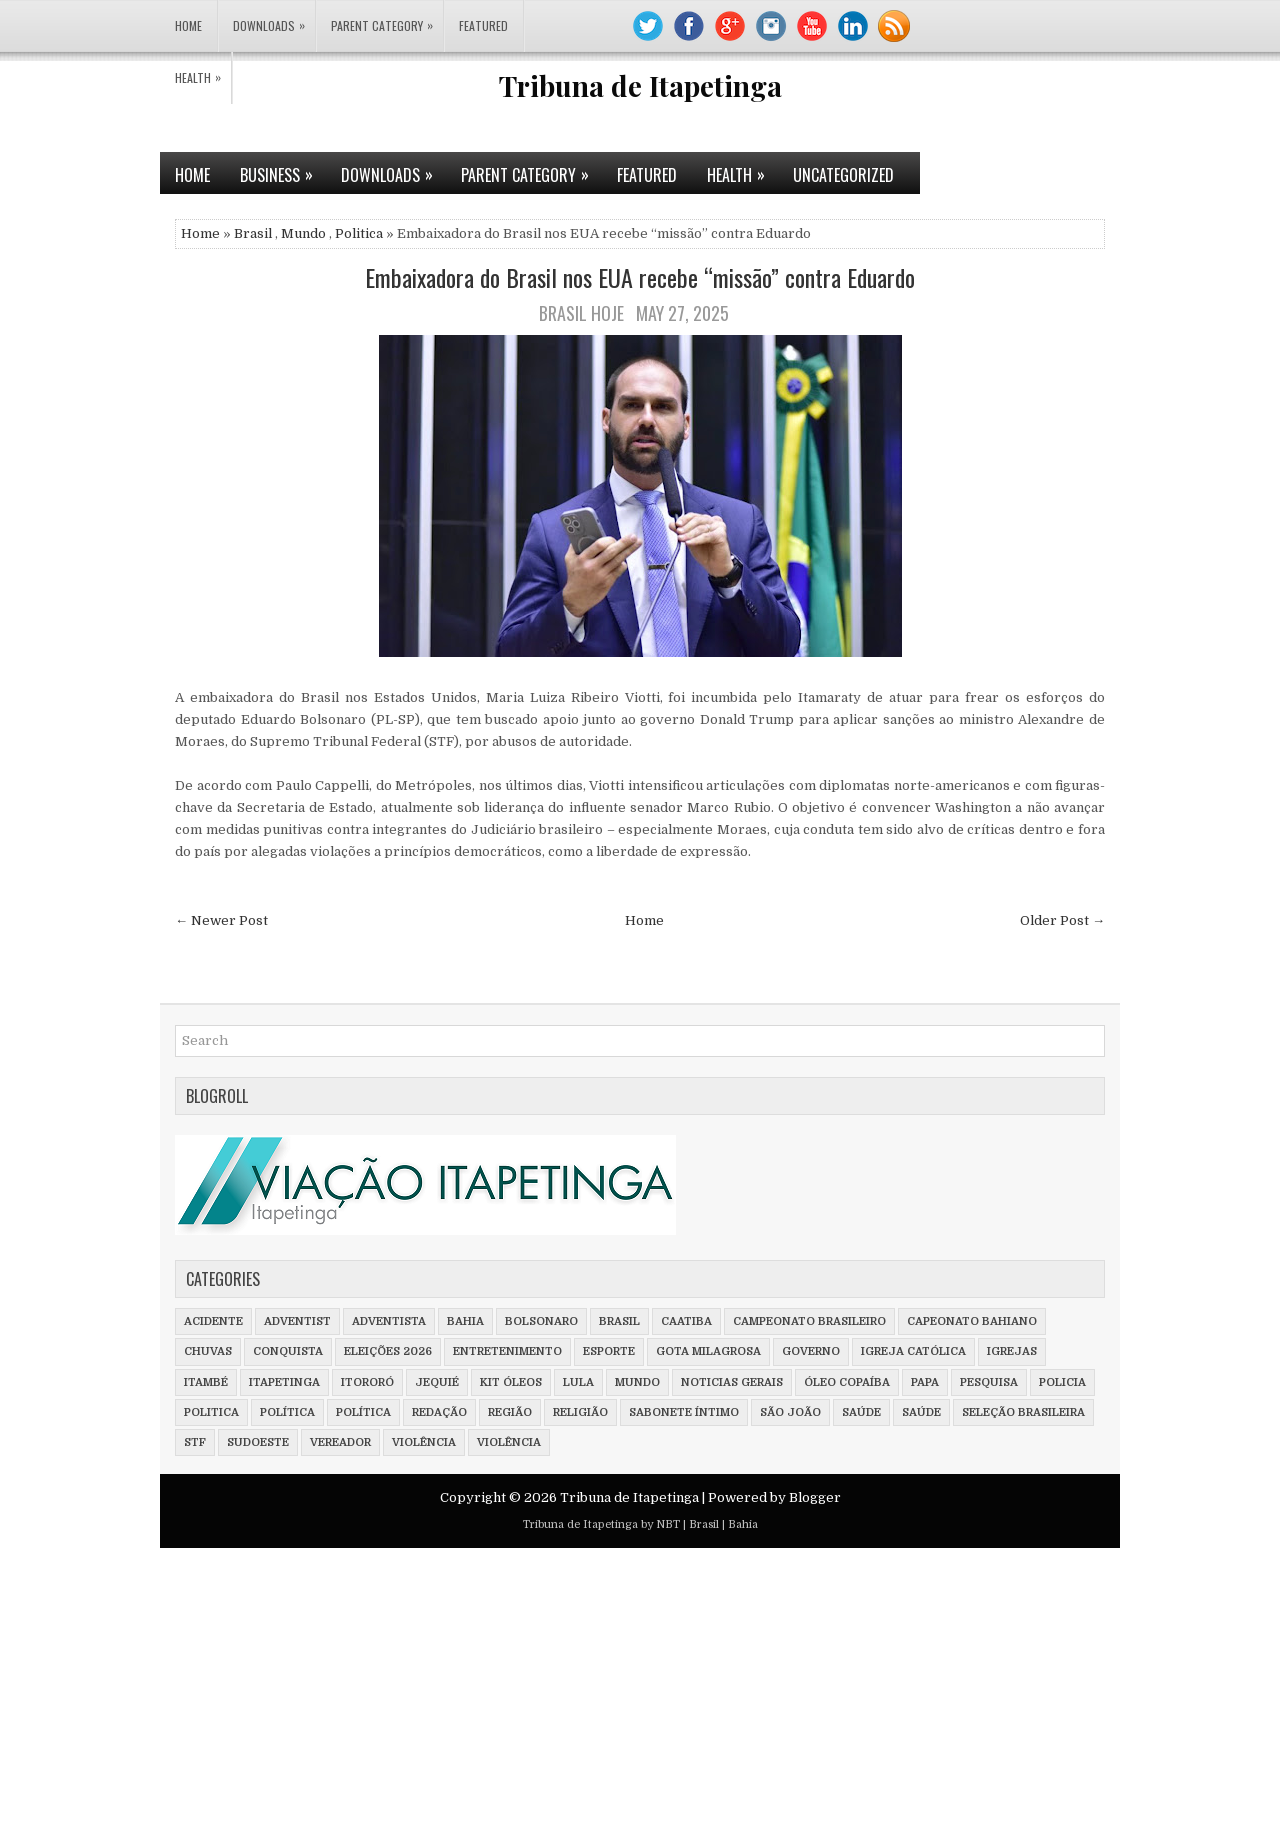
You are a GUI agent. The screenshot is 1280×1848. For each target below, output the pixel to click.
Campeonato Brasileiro (809, 1321)
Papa (925, 1382)
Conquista (288, 1351)
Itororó (367, 1382)
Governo (811, 1351)
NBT (668, 1524)
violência (424, 1442)
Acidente (213, 1321)
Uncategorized (843, 175)
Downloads (274, 17)
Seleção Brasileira (1023, 1412)
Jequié (437, 1382)
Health (203, 69)
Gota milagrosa (708, 1351)
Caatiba (686, 1321)
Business (283, 169)
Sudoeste (258, 1442)
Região (510, 1412)
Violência (509, 1442)
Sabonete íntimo (684, 1412)
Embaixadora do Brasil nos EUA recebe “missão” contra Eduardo (640, 277)
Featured (483, 25)
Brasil (253, 233)
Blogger (815, 1497)
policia (1062, 1382)
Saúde (921, 1412)
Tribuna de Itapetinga (640, 85)
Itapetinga (284, 1382)
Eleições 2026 (388, 1351)
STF (195, 1442)
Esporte (609, 1351)
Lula (578, 1382)
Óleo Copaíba (847, 1382)
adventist (297, 1321)
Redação (439, 1412)
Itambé (206, 1382)
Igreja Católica (913, 1351)
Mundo (303, 233)
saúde (861, 1412)
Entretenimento (507, 1351)
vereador (340, 1442)
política (287, 1412)
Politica (359, 233)
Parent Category (387, 17)
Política (363, 1412)
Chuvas (208, 1351)
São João (790, 1412)
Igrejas (1012, 1351)
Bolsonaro (541, 1321)
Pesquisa (989, 1382)
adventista (389, 1321)
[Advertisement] (600, 1703)
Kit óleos (511, 1382)
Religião (580, 1412)
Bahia (465, 1321)
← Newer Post (221, 920)
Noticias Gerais (732, 1382)
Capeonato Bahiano (972, 1321)
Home (188, 25)
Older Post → (1062, 920)
